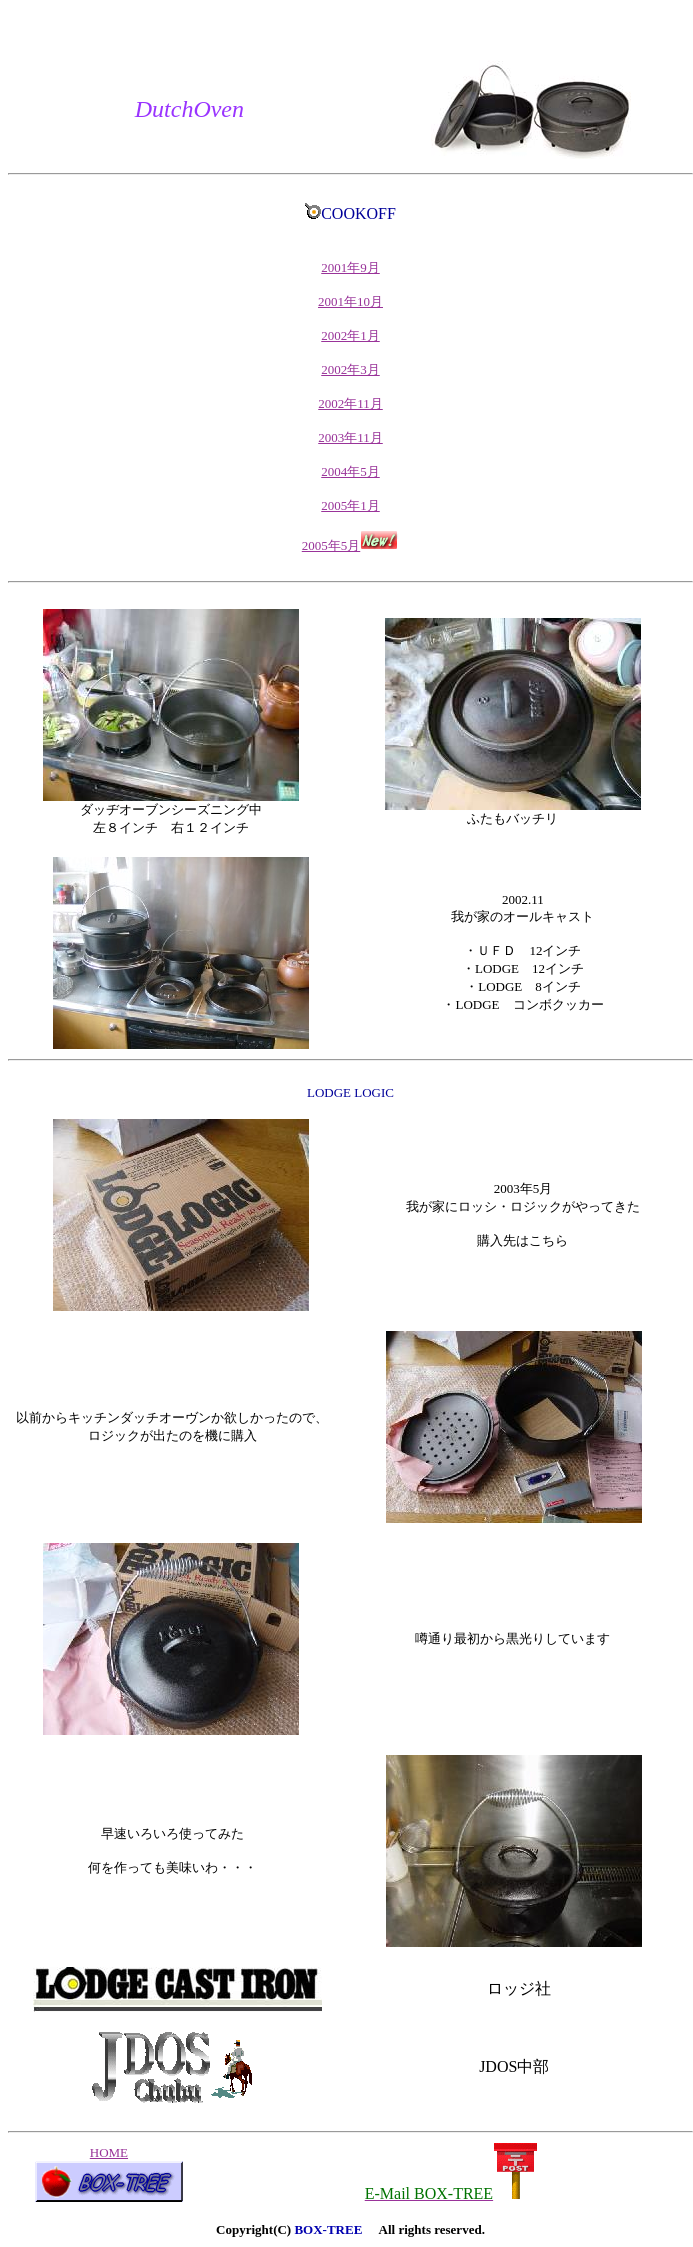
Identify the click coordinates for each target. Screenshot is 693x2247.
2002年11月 (350, 403)
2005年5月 (351, 545)
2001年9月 (350, 267)
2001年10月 (350, 301)
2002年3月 (350, 369)
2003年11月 (350, 437)
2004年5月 (350, 471)
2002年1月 (350, 335)
